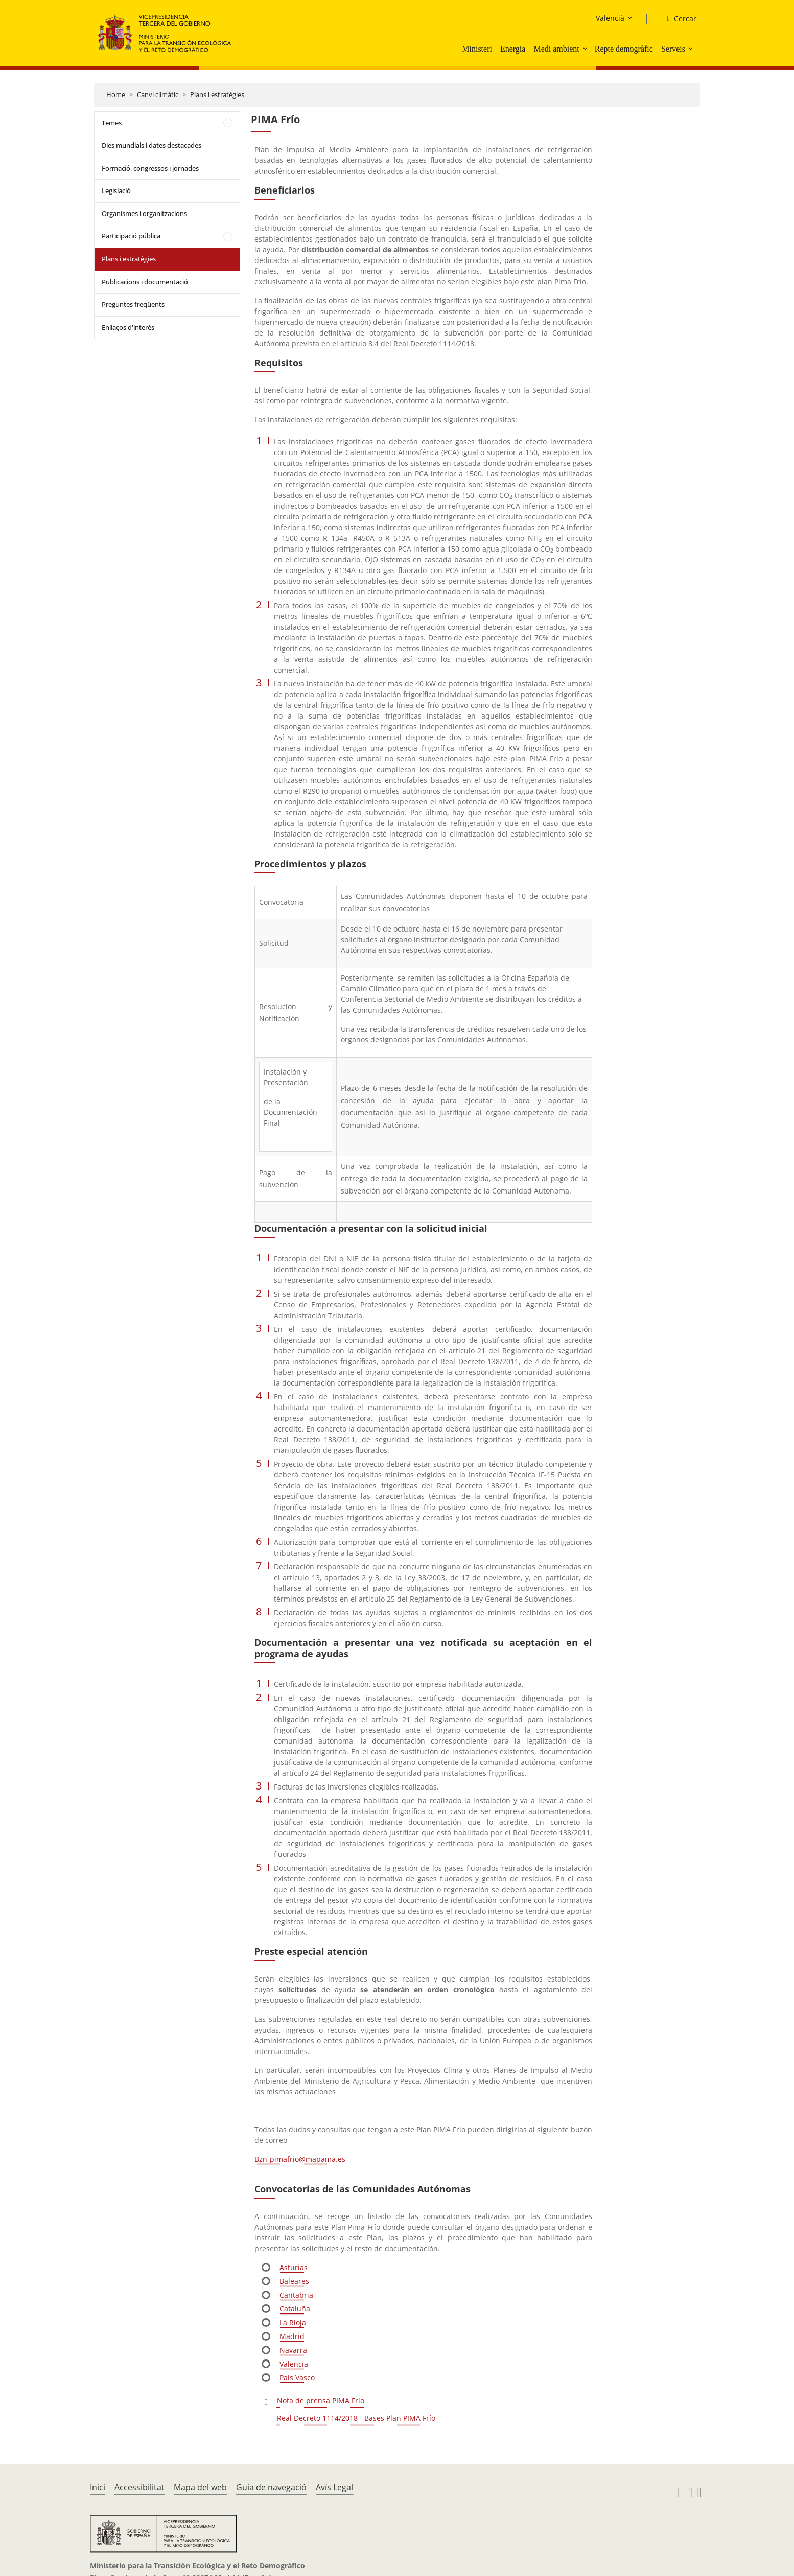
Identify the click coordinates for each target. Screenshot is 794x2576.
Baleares (294, 2281)
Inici (97, 2487)
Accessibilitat (139, 2487)
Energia (512, 48)
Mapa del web (200, 2487)
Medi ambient (556, 48)
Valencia (293, 2364)
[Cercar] (677, 19)
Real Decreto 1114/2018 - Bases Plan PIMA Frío (356, 2418)
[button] (586, 48)
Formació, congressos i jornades (150, 168)
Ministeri (477, 48)
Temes (112, 122)
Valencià (610, 18)
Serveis (673, 48)
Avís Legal (334, 2487)
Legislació (116, 190)
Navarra (293, 2350)
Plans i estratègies (217, 94)
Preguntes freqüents (133, 304)
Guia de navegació (271, 2487)
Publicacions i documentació (145, 282)
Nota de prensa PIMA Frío (320, 2400)
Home (115, 94)
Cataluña (294, 2308)
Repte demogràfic (624, 48)
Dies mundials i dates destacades (151, 145)
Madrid (292, 2336)
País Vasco (297, 2377)
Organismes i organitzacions (144, 213)
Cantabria (296, 2295)
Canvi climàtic (157, 94)
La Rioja (292, 2322)
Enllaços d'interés (128, 327)
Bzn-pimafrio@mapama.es (299, 2159)
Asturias (293, 2267)
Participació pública (131, 236)
